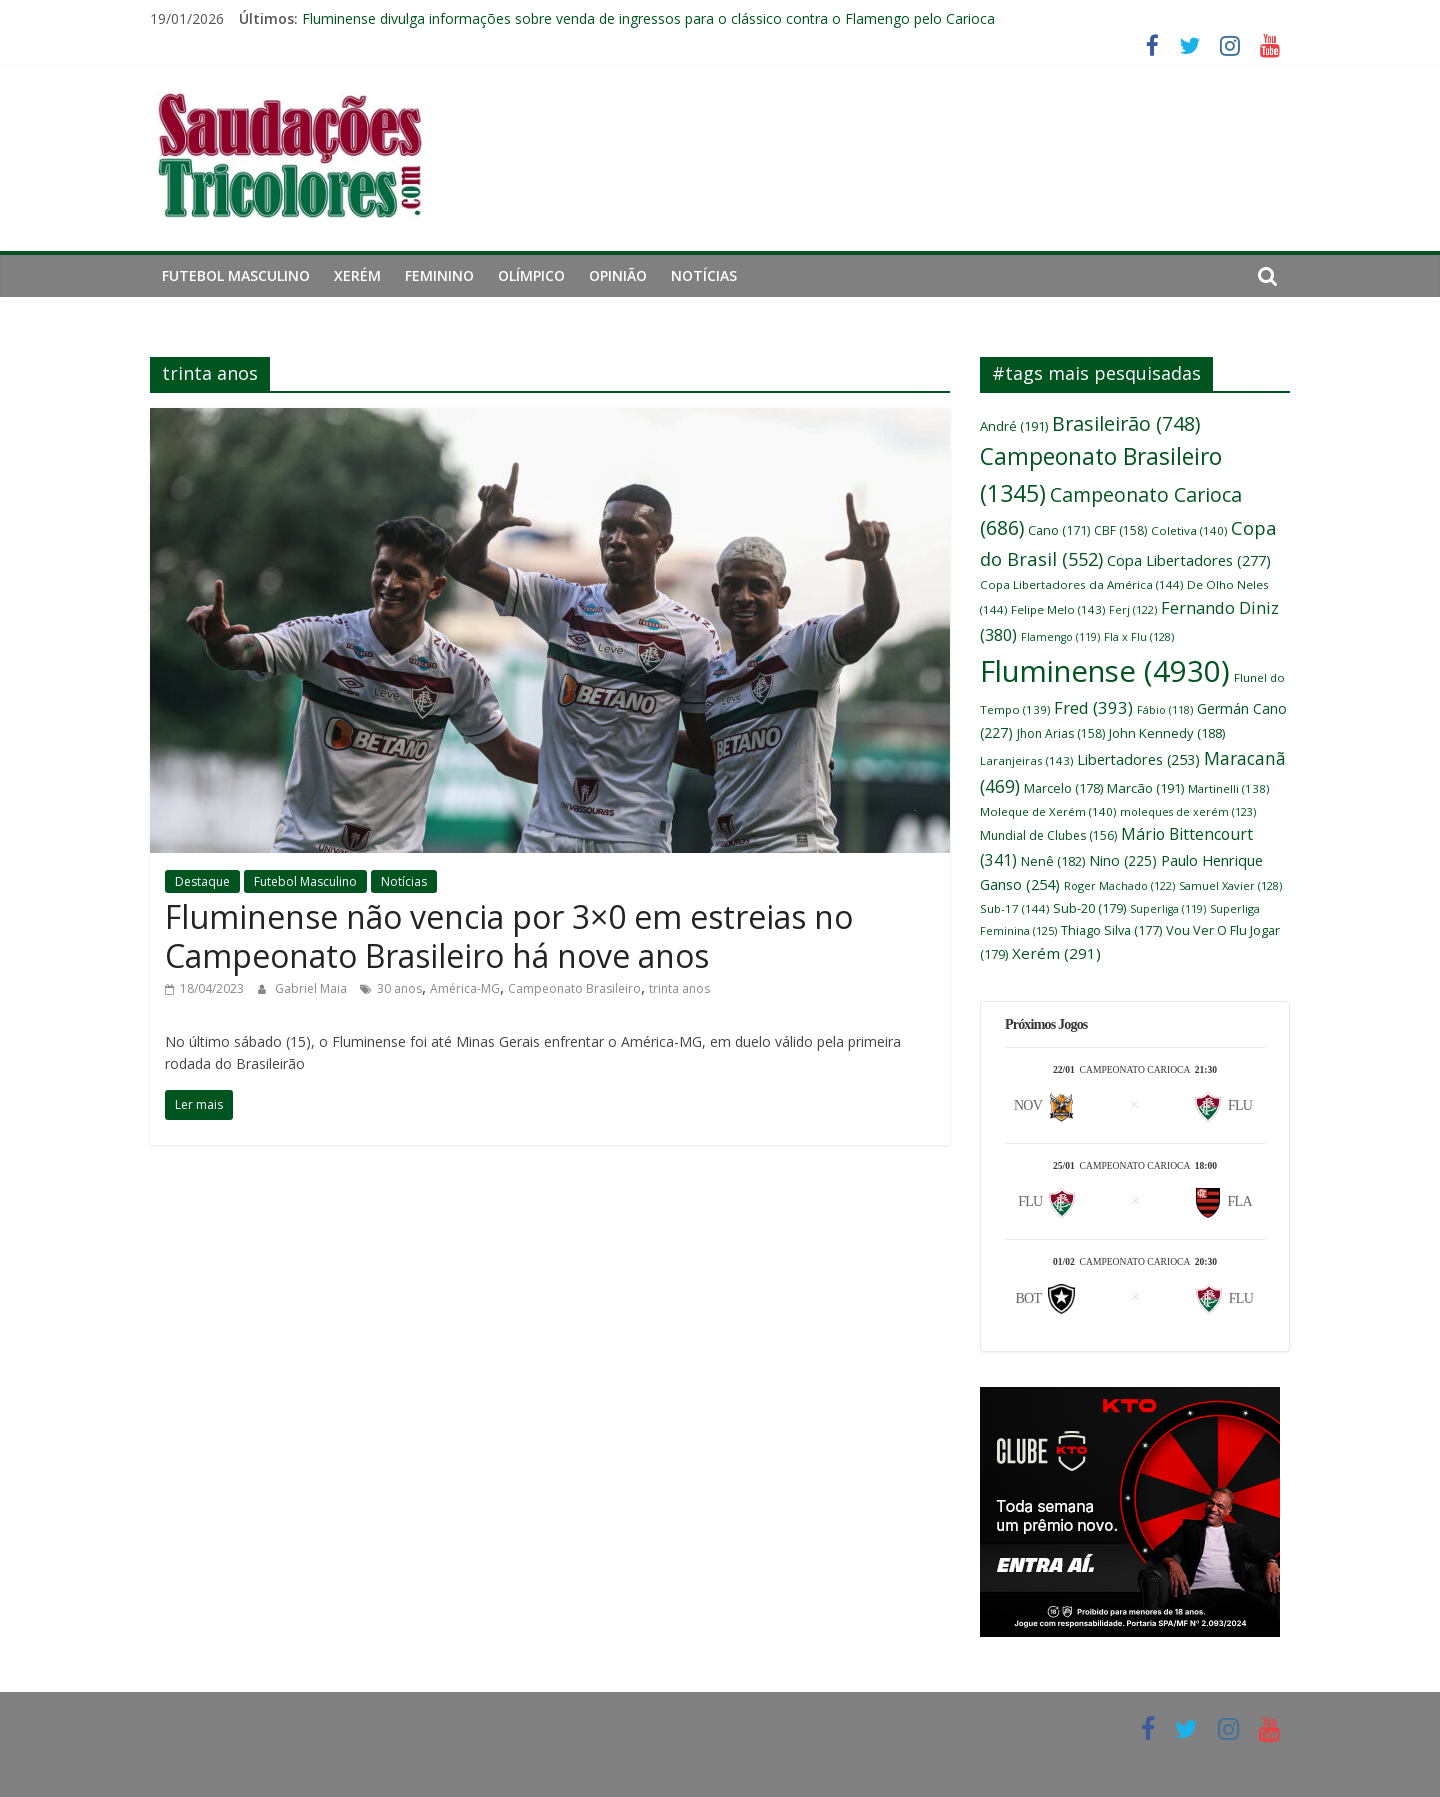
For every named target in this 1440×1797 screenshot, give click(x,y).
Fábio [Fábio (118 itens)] (1165, 710)
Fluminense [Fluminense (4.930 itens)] (1105, 671)
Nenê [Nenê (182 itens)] (1053, 861)
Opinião (618, 275)
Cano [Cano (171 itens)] (1059, 530)
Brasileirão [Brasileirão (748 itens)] (1126, 423)
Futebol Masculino (236, 275)
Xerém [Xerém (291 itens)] (1056, 953)
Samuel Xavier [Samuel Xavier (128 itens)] (1230, 885)
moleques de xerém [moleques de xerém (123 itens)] (1188, 811)
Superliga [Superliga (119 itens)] (1168, 909)
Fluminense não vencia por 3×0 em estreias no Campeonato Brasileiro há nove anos (509, 935)
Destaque (202, 881)
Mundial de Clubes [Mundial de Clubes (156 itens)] (1048, 835)
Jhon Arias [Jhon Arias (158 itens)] (1061, 733)
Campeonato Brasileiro (574, 988)
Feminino (439, 275)
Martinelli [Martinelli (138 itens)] (1228, 788)
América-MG (465, 988)
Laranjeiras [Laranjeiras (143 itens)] (1026, 760)
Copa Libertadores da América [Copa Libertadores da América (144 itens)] (1081, 584)
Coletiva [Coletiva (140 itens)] (1189, 530)
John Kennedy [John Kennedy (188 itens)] (1167, 733)
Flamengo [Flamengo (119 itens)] (1060, 637)
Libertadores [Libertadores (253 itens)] (1138, 759)
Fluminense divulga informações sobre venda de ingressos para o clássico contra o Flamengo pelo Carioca (648, 18)
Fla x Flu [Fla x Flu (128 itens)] (1139, 636)
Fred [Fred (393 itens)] (1093, 707)
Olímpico (531, 275)
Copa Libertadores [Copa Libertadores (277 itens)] (1189, 560)
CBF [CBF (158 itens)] (1120, 530)
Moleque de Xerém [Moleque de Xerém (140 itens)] (1048, 811)
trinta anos (679, 988)
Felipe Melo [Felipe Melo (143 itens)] (1058, 609)
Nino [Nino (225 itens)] (1123, 860)
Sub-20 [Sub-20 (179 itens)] (1089, 908)
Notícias (704, 275)
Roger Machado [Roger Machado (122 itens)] (1119, 885)
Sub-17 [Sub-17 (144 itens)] (1014, 908)
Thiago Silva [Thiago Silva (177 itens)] (1111, 930)
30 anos (399, 988)
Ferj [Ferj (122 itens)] (1133, 609)
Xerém (357, 275)
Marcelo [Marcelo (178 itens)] (1063, 788)
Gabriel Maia (312, 988)
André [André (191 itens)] (1014, 426)
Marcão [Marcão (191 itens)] (1145, 788)
